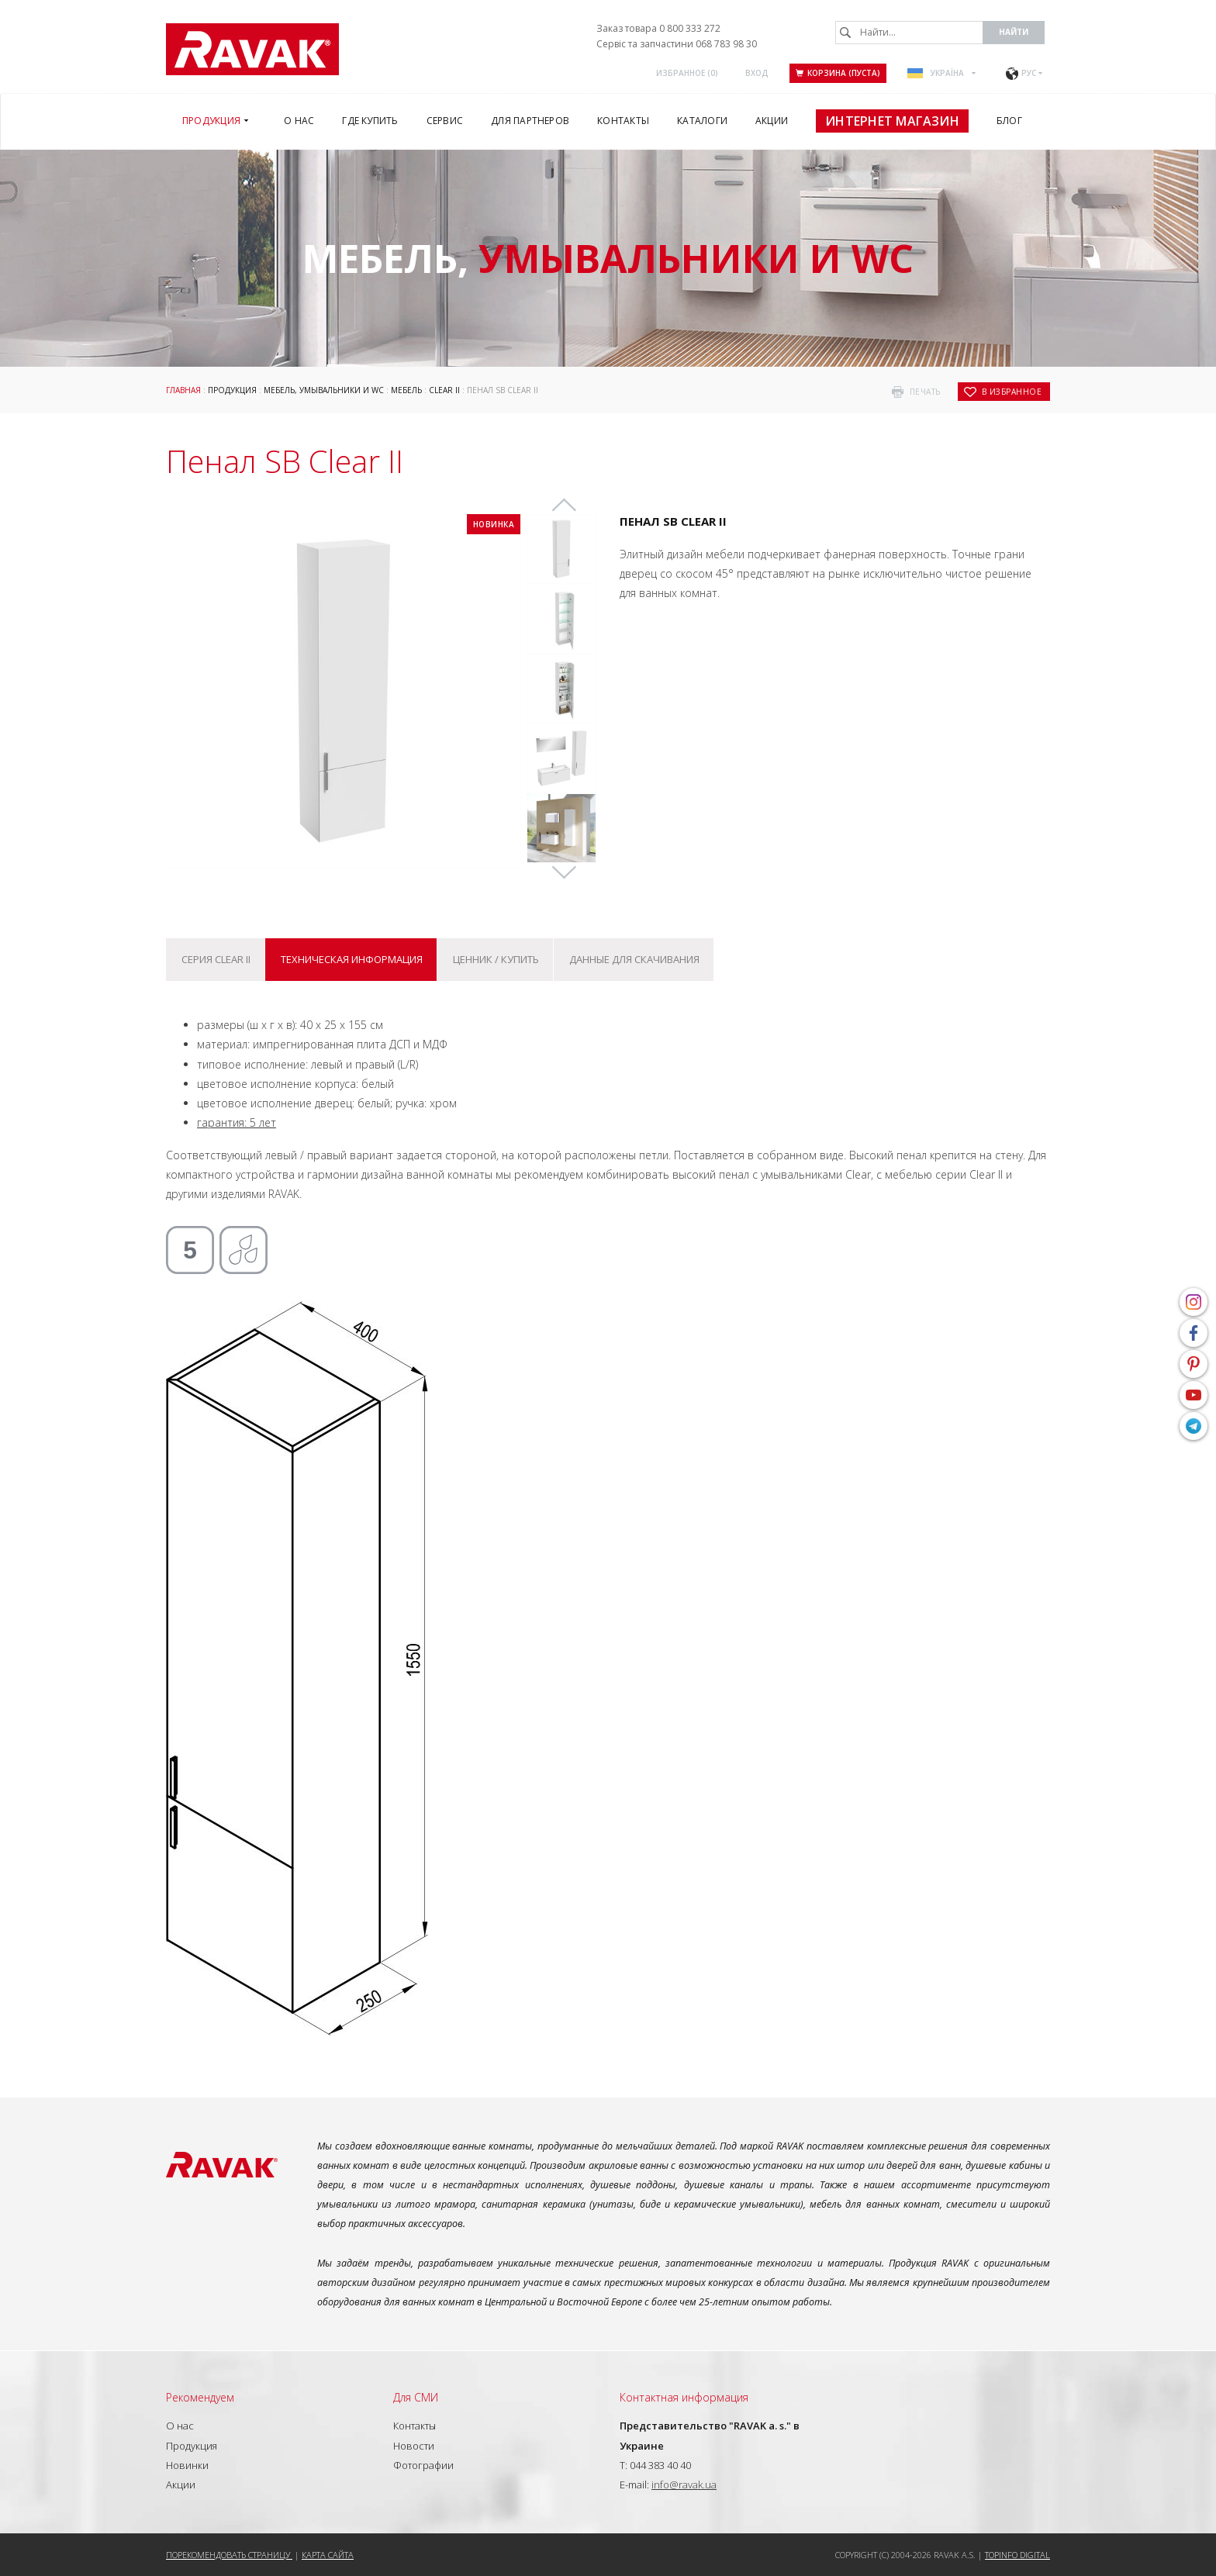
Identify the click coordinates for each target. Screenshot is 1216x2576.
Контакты (414, 2426)
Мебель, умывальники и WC (324, 390)
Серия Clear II (215, 959)
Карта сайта (328, 2554)
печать (925, 391)
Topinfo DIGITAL (1017, 2554)
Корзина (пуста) (838, 72)
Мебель (406, 390)
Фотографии (423, 2465)
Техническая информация (352, 959)
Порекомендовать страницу (229, 2554)
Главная (183, 390)
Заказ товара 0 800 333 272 (658, 28)
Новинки (187, 2465)
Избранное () (687, 72)
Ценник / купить (496, 959)
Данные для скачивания (634, 959)
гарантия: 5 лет (236, 1122)
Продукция (232, 390)
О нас (180, 2426)
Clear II (444, 390)
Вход (757, 72)
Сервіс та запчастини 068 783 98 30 (676, 43)
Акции (180, 2484)
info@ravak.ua (684, 2484)
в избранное (1012, 391)
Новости (413, 2446)
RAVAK (252, 49)
